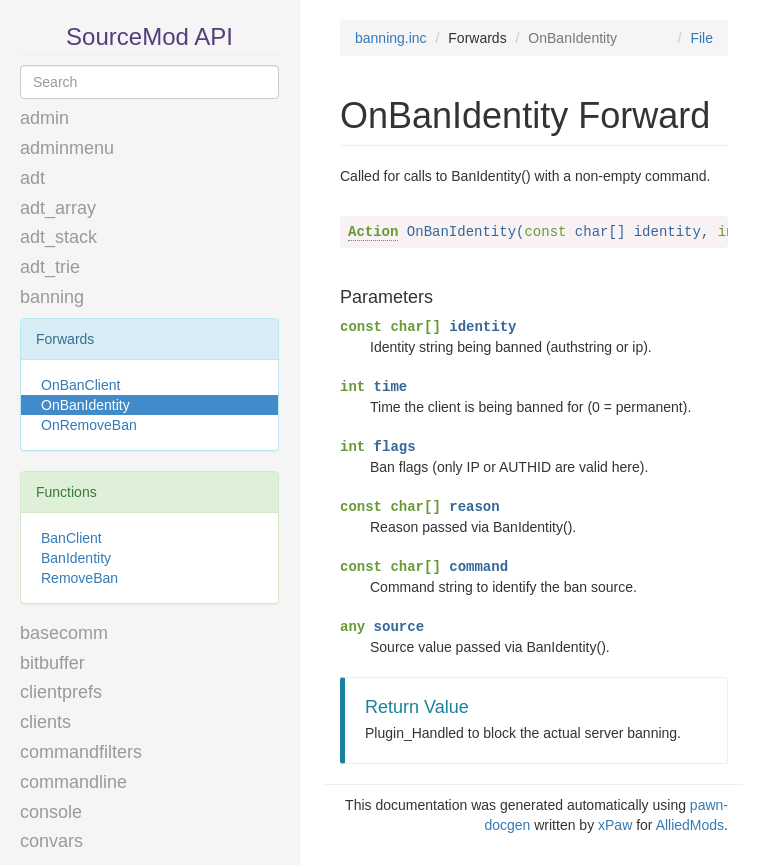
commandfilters (81, 752)
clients (45, 722)
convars (51, 841)
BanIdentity (76, 558)
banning (52, 297)
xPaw (615, 825)
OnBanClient (80, 385)
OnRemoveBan (89, 425)
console (51, 812)
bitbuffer (52, 663)
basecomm (64, 633)
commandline (73, 782)
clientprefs (61, 692)
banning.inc (391, 38)
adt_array (58, 208)
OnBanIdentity (85, 405)
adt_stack (58, 237)
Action (373, 232)
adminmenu (67, 148)
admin (44, 118)
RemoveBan (79, 578)
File (701, 38)
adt (32, 178)
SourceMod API (149, 36)
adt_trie (50, 267)
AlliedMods (690, 825)
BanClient (71, 538)
